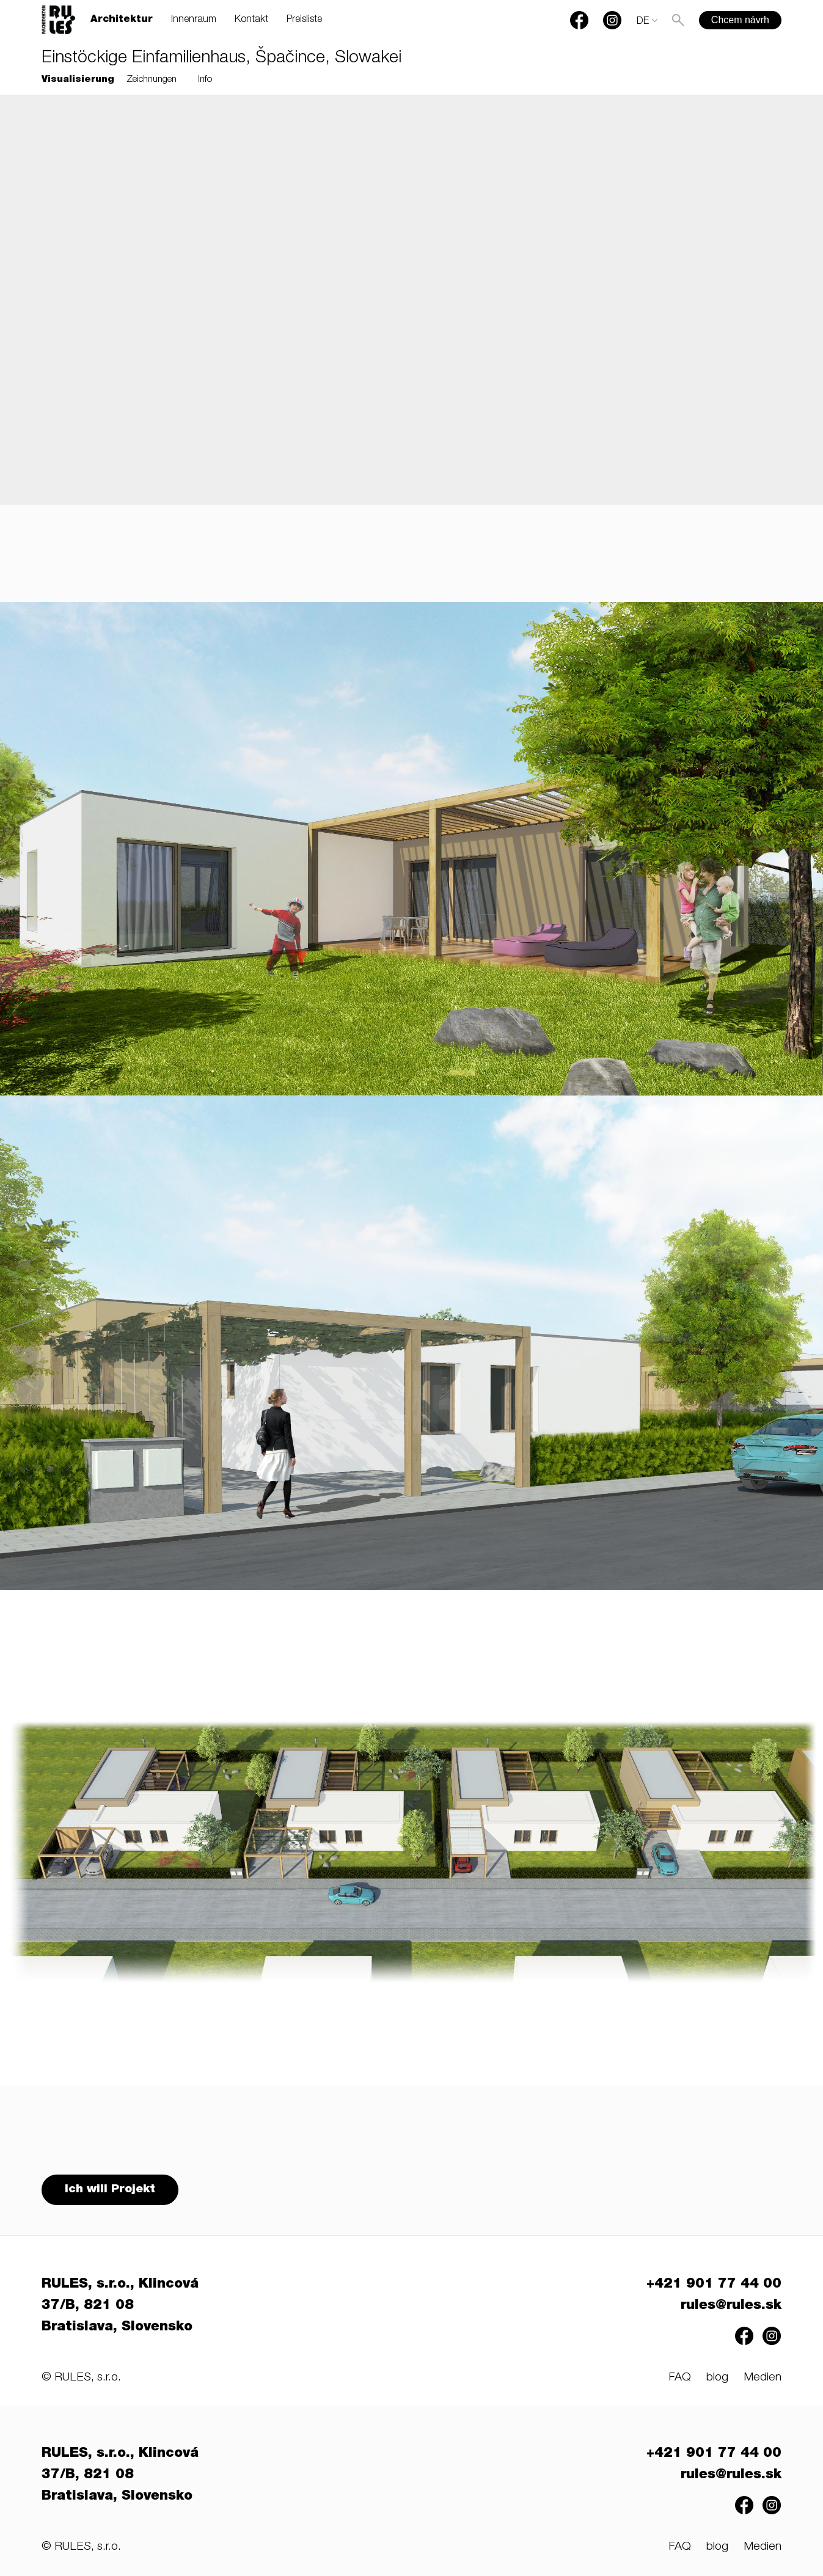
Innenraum (193, 20)
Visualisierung (78, 79)
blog (717, 2379)
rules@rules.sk (731, 2307)
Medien (762, 2379)
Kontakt (251, 20)
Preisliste (304, 20)
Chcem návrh (740, 20)
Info (205, 79)
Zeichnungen (151, 79)
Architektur (121, 20)
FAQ (679, 2379)
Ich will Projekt (111, 2191)
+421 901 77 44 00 (713, 2286)
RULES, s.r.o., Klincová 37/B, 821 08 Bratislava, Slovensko (120, 2308)
